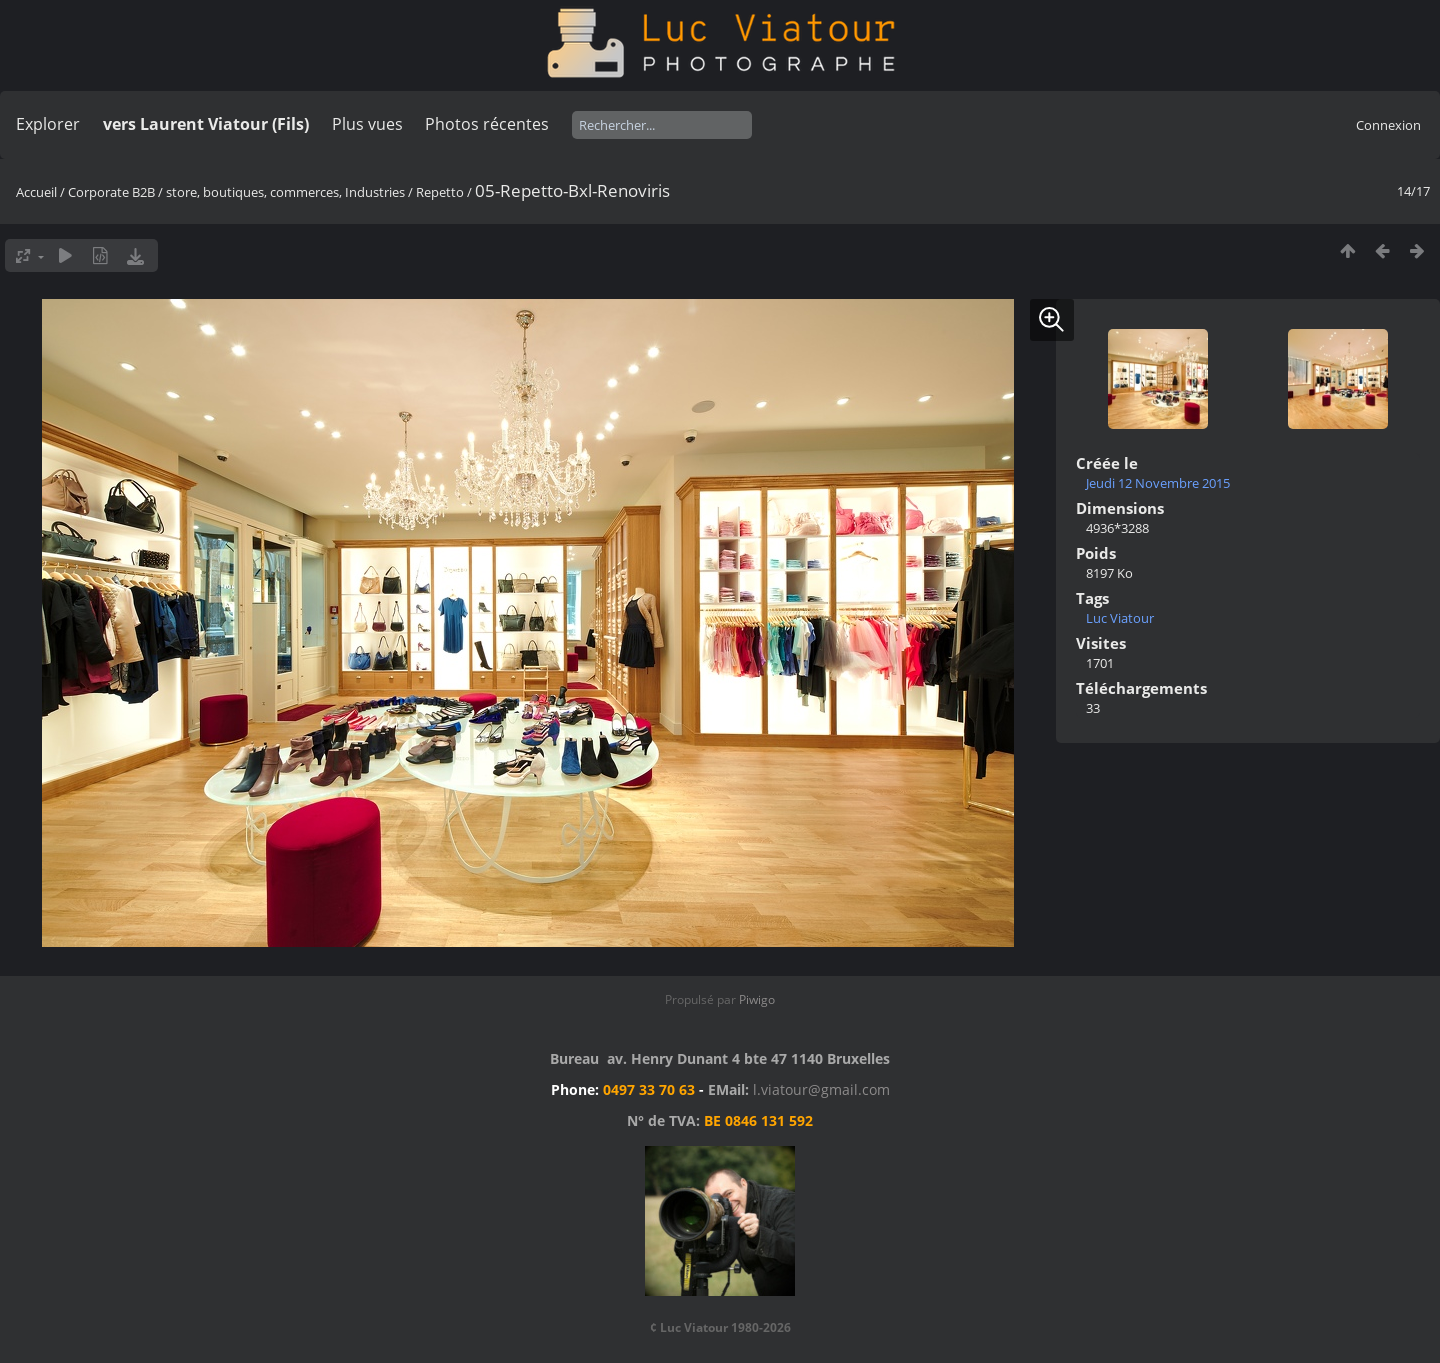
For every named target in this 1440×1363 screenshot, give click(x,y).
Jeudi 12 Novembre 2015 (1158, 483)
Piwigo (757, 999)
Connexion (1388, 125)
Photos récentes (487, 124)
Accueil (36, 192)
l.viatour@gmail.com (821, 1089)
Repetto (441, 192)
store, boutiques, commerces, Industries (285, 192)
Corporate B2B (111, 192)
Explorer (48, 124)
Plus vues (367, 124)
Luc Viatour (1120, 618)
